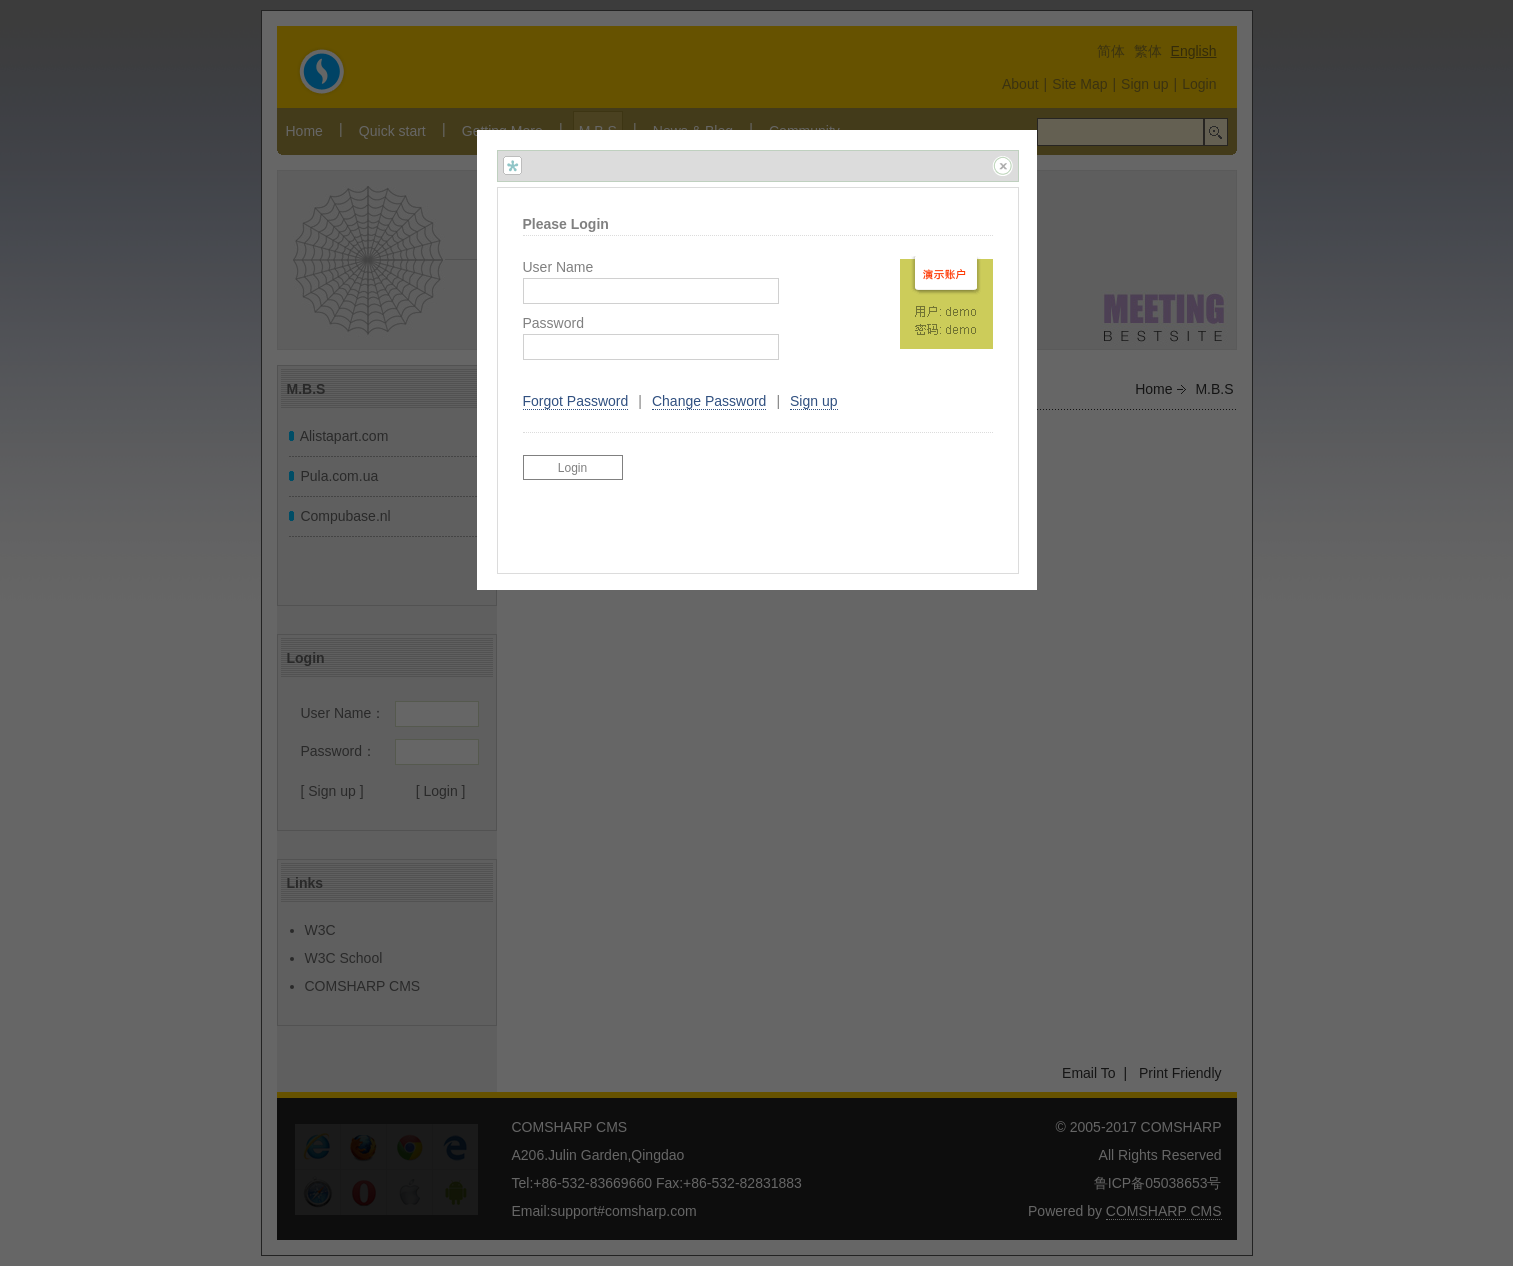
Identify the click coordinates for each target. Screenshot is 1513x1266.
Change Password (709, 401)
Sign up (813, 401)
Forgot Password (576, 401)
